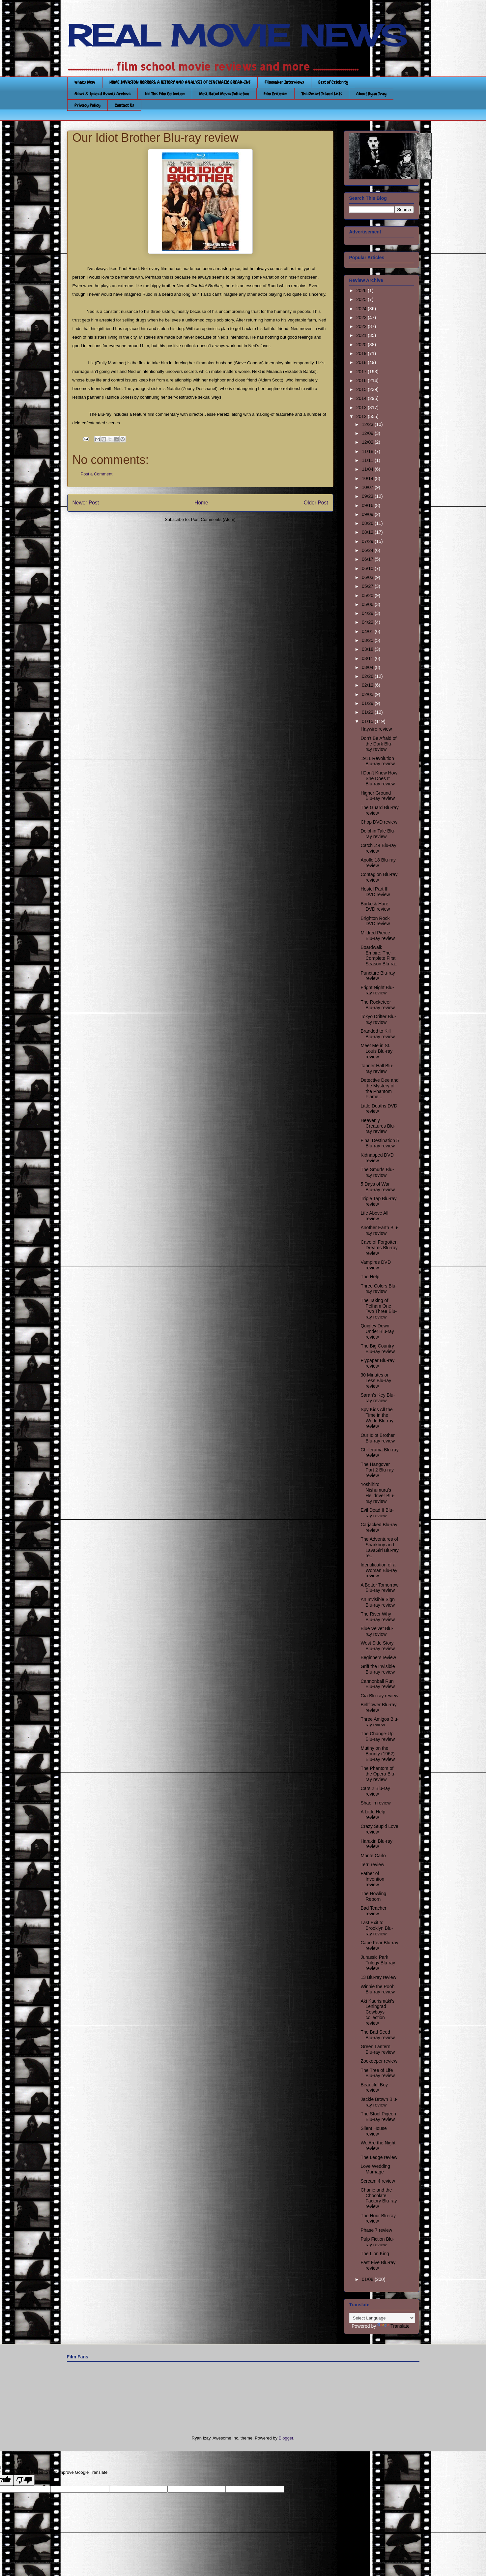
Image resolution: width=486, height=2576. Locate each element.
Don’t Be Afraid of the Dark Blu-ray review (378, 744)
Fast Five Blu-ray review (377, 2265)
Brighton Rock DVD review (375, 921)
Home (201, 502)
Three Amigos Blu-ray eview (379, 1721)
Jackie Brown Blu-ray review (378, 2102)
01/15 (368, 721)
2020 (362, 344)
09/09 (368, 514)
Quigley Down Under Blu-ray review (377, 1331)
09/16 (368, 505)
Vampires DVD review (375, 1264)
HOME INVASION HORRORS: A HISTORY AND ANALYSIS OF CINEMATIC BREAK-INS (179, 82)
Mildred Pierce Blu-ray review (377, 935)
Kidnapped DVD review (376, 1157)
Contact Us (124, 105)
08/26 (368, 523)
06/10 (368, 568)
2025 (362, 299)
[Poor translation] (24, 2480)
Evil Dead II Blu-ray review (376, 1512)
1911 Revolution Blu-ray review (377, 761)
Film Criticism (275, 94)
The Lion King (374, 2253)
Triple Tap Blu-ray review (378, 1201)
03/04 (368, 667)
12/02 (368, 442)
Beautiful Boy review (374, 2087)
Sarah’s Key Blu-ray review (377, 1397)
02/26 (368, 676)
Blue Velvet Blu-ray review (376, 1631)
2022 (362, 326)
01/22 (368, 712)
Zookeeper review (378, 2061)
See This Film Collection (165, 94)
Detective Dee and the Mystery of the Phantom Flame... (379, 1088)
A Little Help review (372, 1814)
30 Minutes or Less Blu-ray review (375, 1380)
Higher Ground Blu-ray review (377, 795)
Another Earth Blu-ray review (379, 1230)
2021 (362, 335)
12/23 (368, 424)
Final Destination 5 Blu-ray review (379, 1143)
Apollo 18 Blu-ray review (378, 862)
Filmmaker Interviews (284, 82)
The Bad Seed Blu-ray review (377, 2034)
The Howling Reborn (373, 1896)
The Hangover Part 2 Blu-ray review (377, 1470)
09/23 (368, 496)
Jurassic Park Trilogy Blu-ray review (377, 1963)
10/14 (368, 478)
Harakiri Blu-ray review (376, 1843)
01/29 (368, 703)
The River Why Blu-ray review (377, 1616)
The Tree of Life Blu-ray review (377, 2073)
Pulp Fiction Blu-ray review (377, 2241)
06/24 (368, 550)
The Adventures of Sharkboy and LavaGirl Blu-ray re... (379, 1547)
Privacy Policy (87, 105)
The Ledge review (378, 2157)
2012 (362, 416)
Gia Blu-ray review (379, 1695)
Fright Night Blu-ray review (377, 990)
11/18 (368, 451)
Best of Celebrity (333, 82)
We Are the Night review (377, 2145)
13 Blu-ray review (378, 1977)
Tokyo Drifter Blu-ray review (378, 1019)
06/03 (368, 577)
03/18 (368, 649)
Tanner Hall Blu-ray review (376, 1068)
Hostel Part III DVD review (375, 891)
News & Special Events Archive (102, 94)
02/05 (368, 694)
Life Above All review (374, 1215)
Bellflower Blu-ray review (378, 1707)
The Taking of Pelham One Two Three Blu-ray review (378, 1308)
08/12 (368, 532)
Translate (393, 2326)
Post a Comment (97, 473)
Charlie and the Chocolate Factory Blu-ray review (378, 2198)
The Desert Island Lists (321, 94)
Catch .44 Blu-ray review (378, 848)
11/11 (368, 460)
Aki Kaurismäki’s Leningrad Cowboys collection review (377, 2012)
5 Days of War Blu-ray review (377, 1186)
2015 (362, 389)
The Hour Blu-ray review (378, 2218)
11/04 (368, 469)
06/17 (368, 559)
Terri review (372, 1864)
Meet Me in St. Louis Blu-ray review (376, 1051)
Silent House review (373, 2131)
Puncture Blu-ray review (377, 975)
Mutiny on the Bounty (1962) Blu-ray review (377, 1753)
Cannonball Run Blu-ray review (377, 1684)
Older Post (316, 502)
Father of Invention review (372, 1879)
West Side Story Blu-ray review (377, 1645)
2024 (362, 308)
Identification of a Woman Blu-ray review (378, 1570)
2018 (362, 362)
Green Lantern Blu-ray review (377, 2049)
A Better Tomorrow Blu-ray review (379, 1587)
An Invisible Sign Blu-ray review (377, 1602)
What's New (84, 82)
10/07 (368, 487)
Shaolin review (375, 1802)
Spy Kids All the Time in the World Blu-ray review (376, 1418)
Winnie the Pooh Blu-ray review (377, 1989)
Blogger (286, 2438)
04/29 (368, 613)
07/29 (368, 541)
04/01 (368, 631)
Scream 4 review (377, 2181)
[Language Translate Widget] (382, 2318)
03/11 (368, 658)
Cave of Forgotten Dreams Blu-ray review (378, 1247)
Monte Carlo (373, 1855)
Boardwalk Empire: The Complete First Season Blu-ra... (379, 955)
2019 (362, 353)
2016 (362, 380)
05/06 (368, 604)
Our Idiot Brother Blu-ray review (377, 1438)
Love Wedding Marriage (375, 2169)
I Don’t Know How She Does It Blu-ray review (378, 778)
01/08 (368, 2279)
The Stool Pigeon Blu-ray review (378, 2116)
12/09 (368, 433)
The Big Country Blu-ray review (377, 1348)
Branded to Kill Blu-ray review (377, 1033)
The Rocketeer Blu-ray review (377, 1004)
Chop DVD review (378, 822)
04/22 (368, 622)
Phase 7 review (376, 2230)
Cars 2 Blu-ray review (375, 1791)
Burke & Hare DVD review (375, 906)
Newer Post (85, 502)
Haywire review (376, 729)
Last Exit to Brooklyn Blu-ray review (376, 1928)
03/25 (368, 640)
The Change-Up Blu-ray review (377, 1736)
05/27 (368, 586)
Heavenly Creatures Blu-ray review (377, 1126)
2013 (362, 407)
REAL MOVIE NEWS (237, 35)
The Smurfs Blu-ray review (377, 1172)
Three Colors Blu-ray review (378, 1288)
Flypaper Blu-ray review (377, 1363)
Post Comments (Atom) (213, 519)
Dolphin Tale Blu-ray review (377, 833)
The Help (369, 1276)
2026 (362, 290)
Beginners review (378, 1657)
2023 (362, 317)
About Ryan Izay (371, 94)
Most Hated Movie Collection (224, 94)
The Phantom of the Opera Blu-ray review (377, 1774)
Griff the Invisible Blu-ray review (377, 1669)
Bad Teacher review (373, 1910)
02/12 (368, 685)
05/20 (368, 595)
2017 (362, 371)
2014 (362, 398)
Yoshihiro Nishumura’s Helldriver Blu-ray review (377, 1492)
